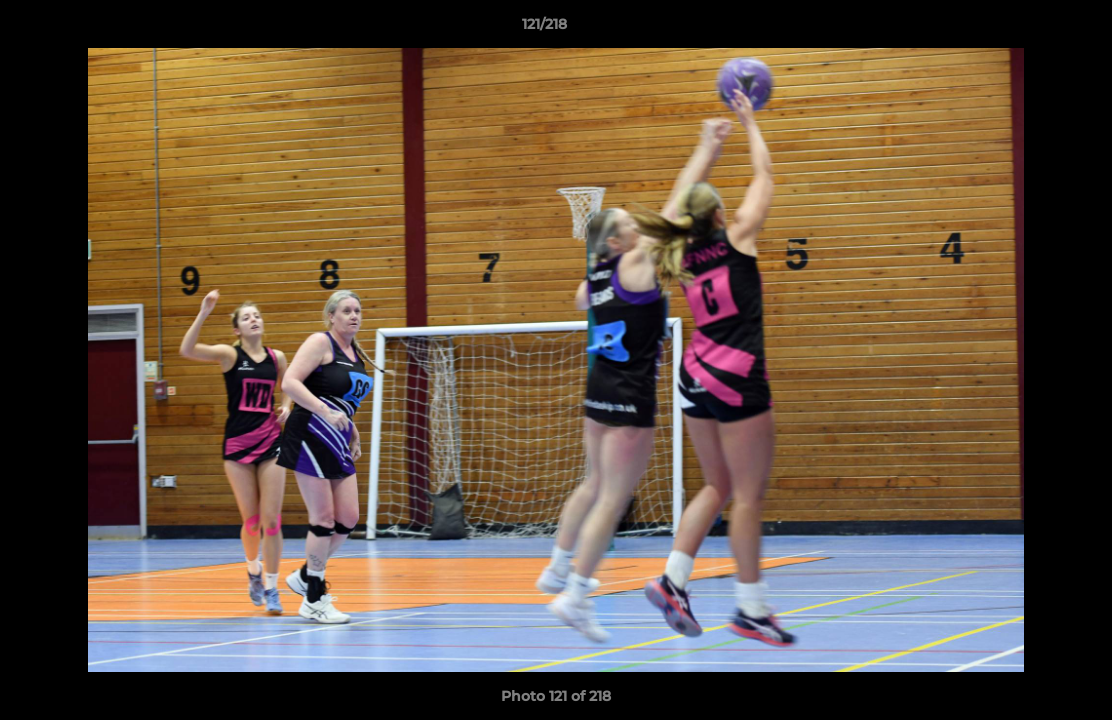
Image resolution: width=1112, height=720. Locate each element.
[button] (1028, 29)
